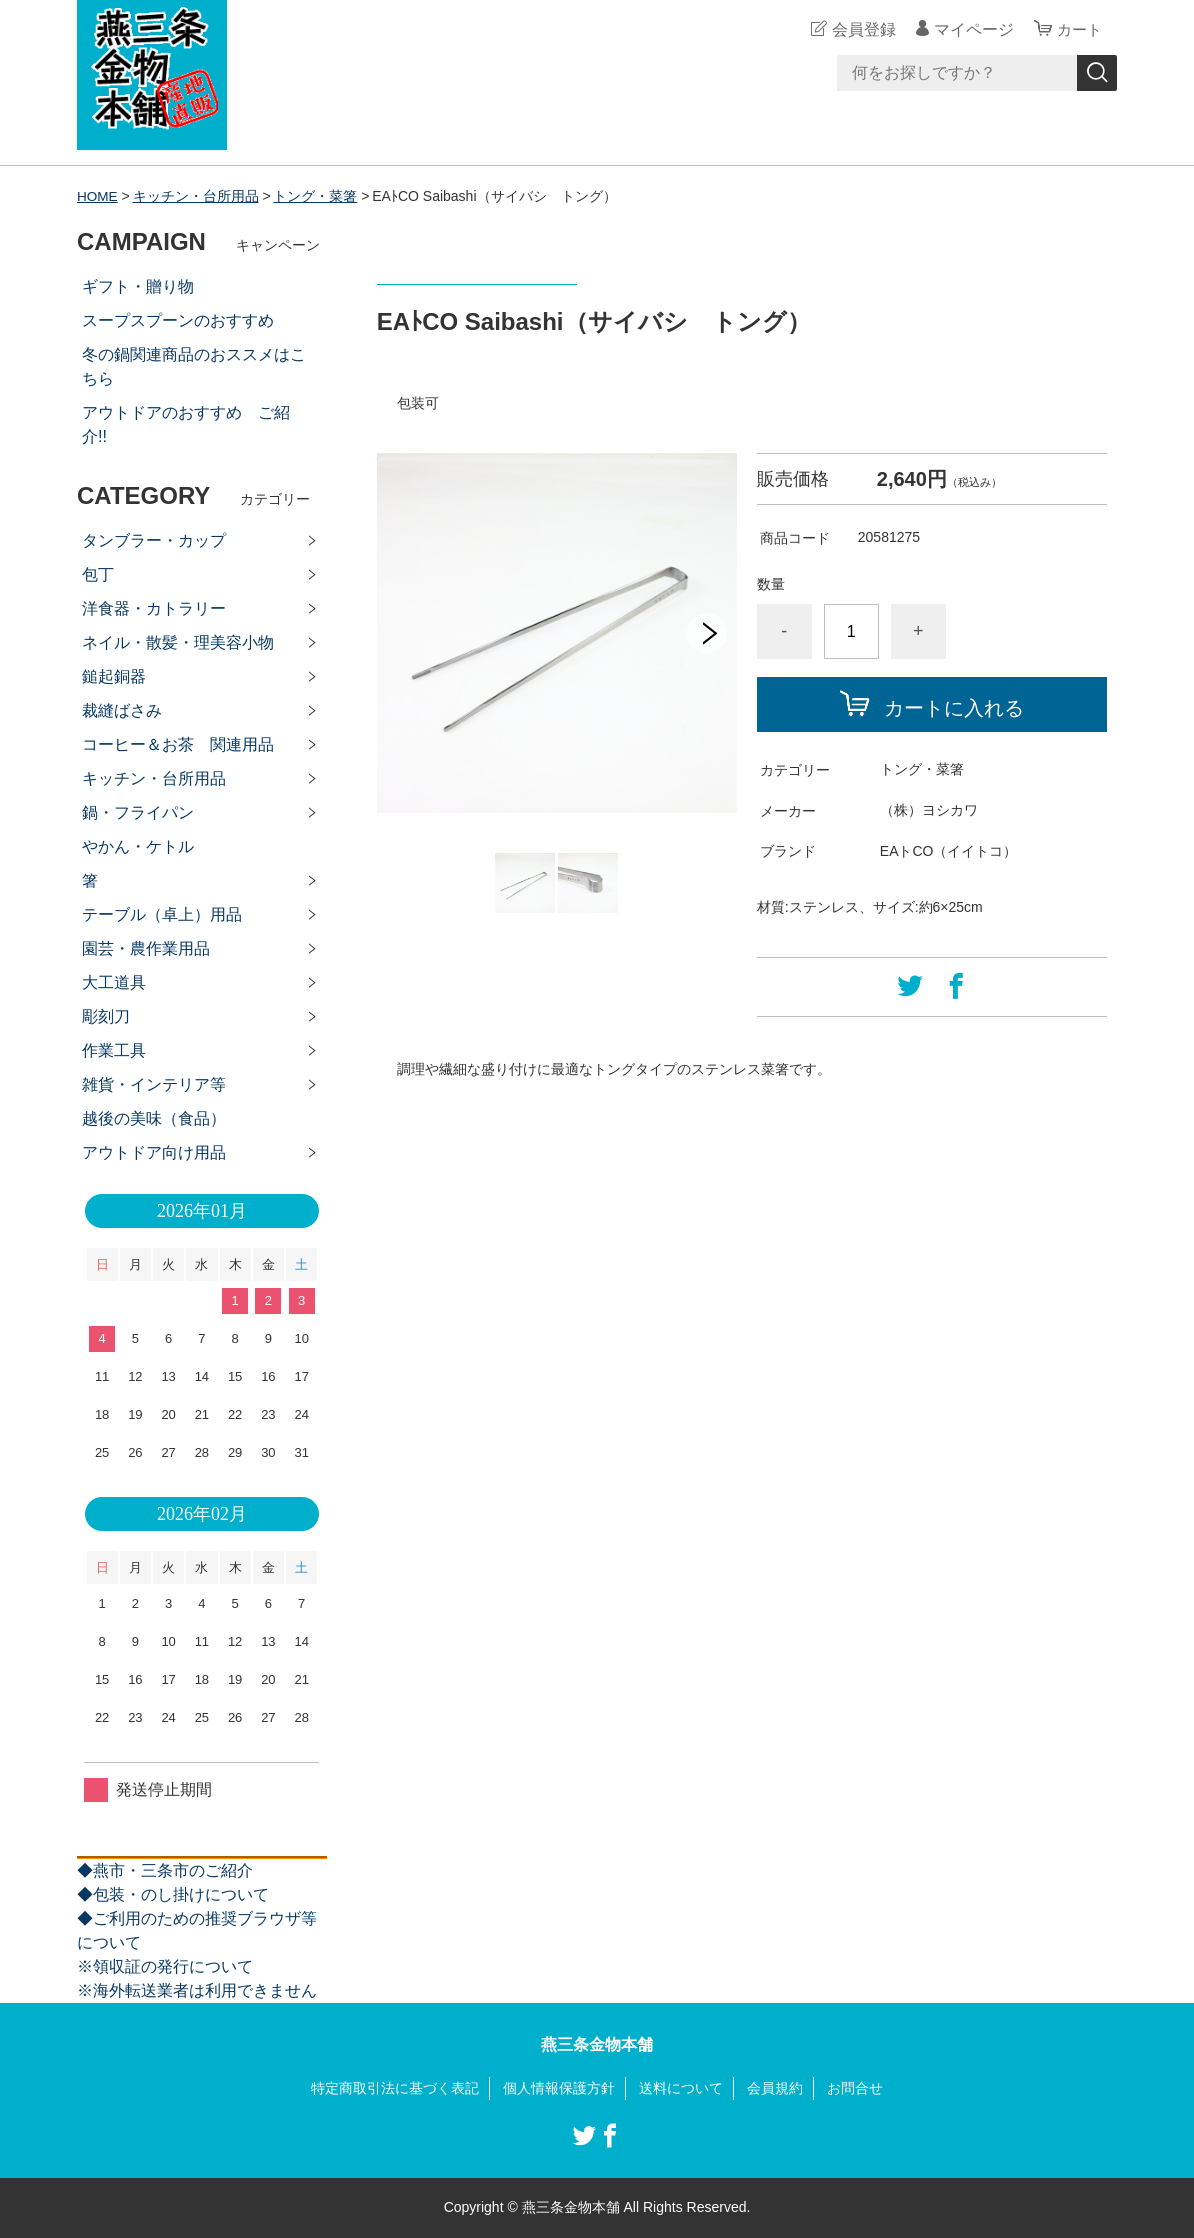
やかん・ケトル (138, 846)
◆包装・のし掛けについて (173, 1894)
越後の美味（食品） (154, 1118)
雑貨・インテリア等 (154, 1084)
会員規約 (775, 2088)
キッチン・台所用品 (197, 196)
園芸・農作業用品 (146, 948)
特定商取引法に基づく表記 (395, 2088)
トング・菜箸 (317, 196)
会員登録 (861, 29)
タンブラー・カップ (154, 540)
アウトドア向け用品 (154, 1152)
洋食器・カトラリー (154, 608)
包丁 (98, 574)
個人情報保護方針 (559, 2088)
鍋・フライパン (138, 812)
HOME (98, 196)
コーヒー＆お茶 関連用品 (178, 744)
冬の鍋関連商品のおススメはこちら (194, 366)
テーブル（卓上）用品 (162, 914)
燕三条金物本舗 (597, 2044)
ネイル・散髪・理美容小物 (178, 642)
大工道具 (114, 982)
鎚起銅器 (114, 676)
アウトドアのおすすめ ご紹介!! (186, 424)
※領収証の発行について (165, 1966)
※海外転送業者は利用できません (197, 1990)
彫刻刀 (106, 1016)
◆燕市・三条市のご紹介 (165, 1870)
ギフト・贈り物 (138, 286)
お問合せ (855, 2088)
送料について (681, 2088)
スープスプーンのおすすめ (178, 320)
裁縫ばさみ (122, 710)
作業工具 (114, 1050)
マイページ (971, 29)
